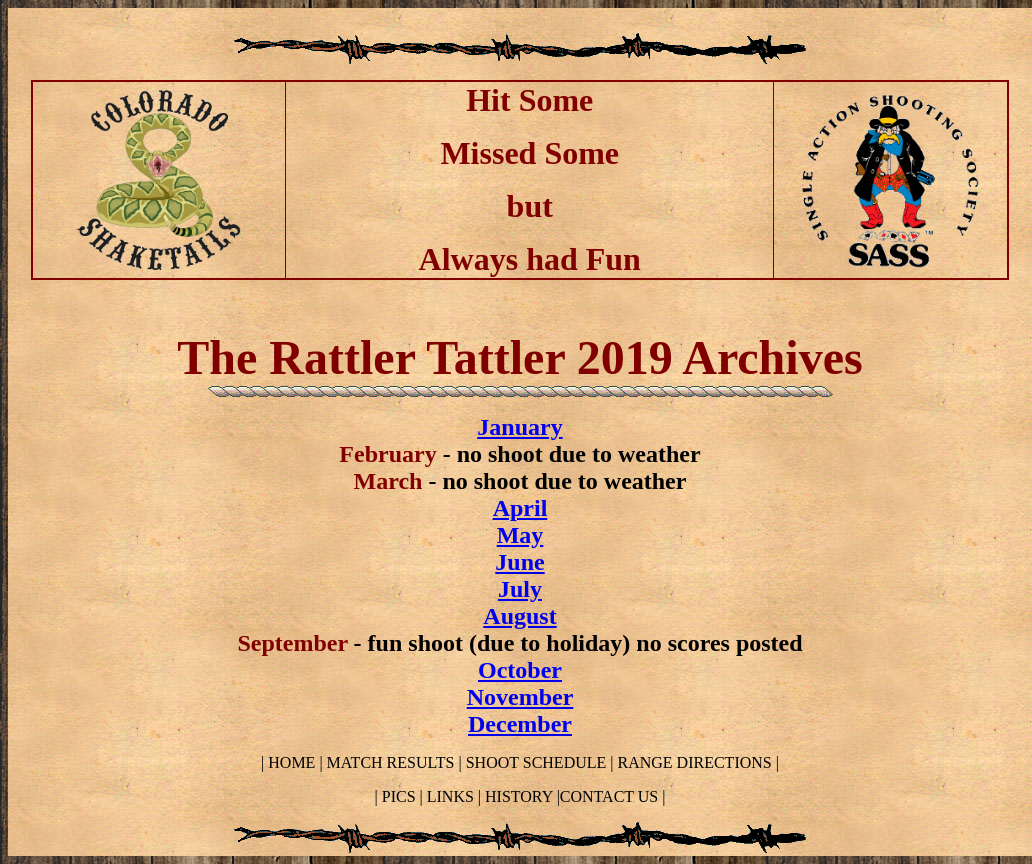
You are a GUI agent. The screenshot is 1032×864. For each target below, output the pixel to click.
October (520, 670)
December (520, 724)
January (519, 427)
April (520, 508)
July (520, 589)
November (520, 697)
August (519, 616)
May (520, 535)
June (519, 562)
